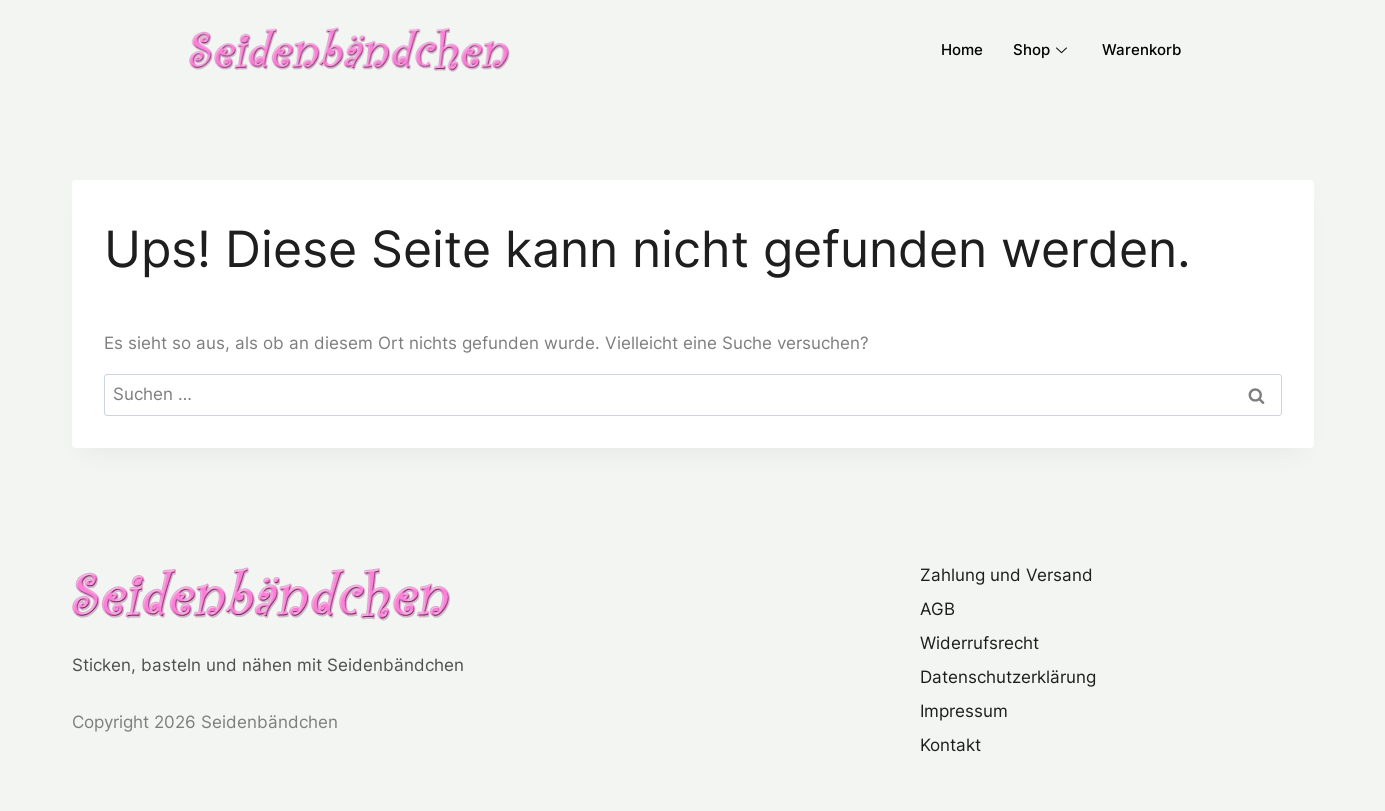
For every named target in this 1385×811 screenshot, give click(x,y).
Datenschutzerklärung (1008, 677)
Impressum (964, 711)
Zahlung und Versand (1006, 575)
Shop (1042, 49)
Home (962, 49)
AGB (937, 609)
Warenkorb (1141, 49)
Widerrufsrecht (979, 643)
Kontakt (950, 745)
